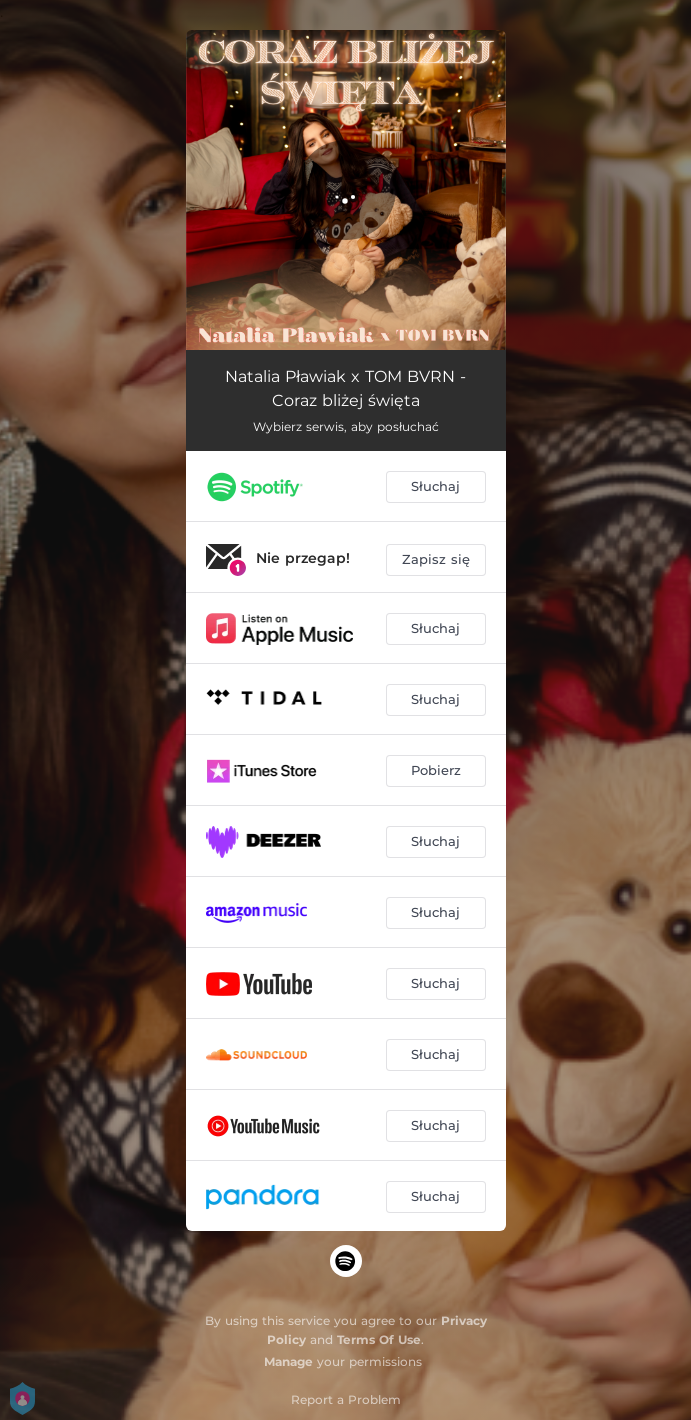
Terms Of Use (379, 1339)
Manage (288, 1361)
